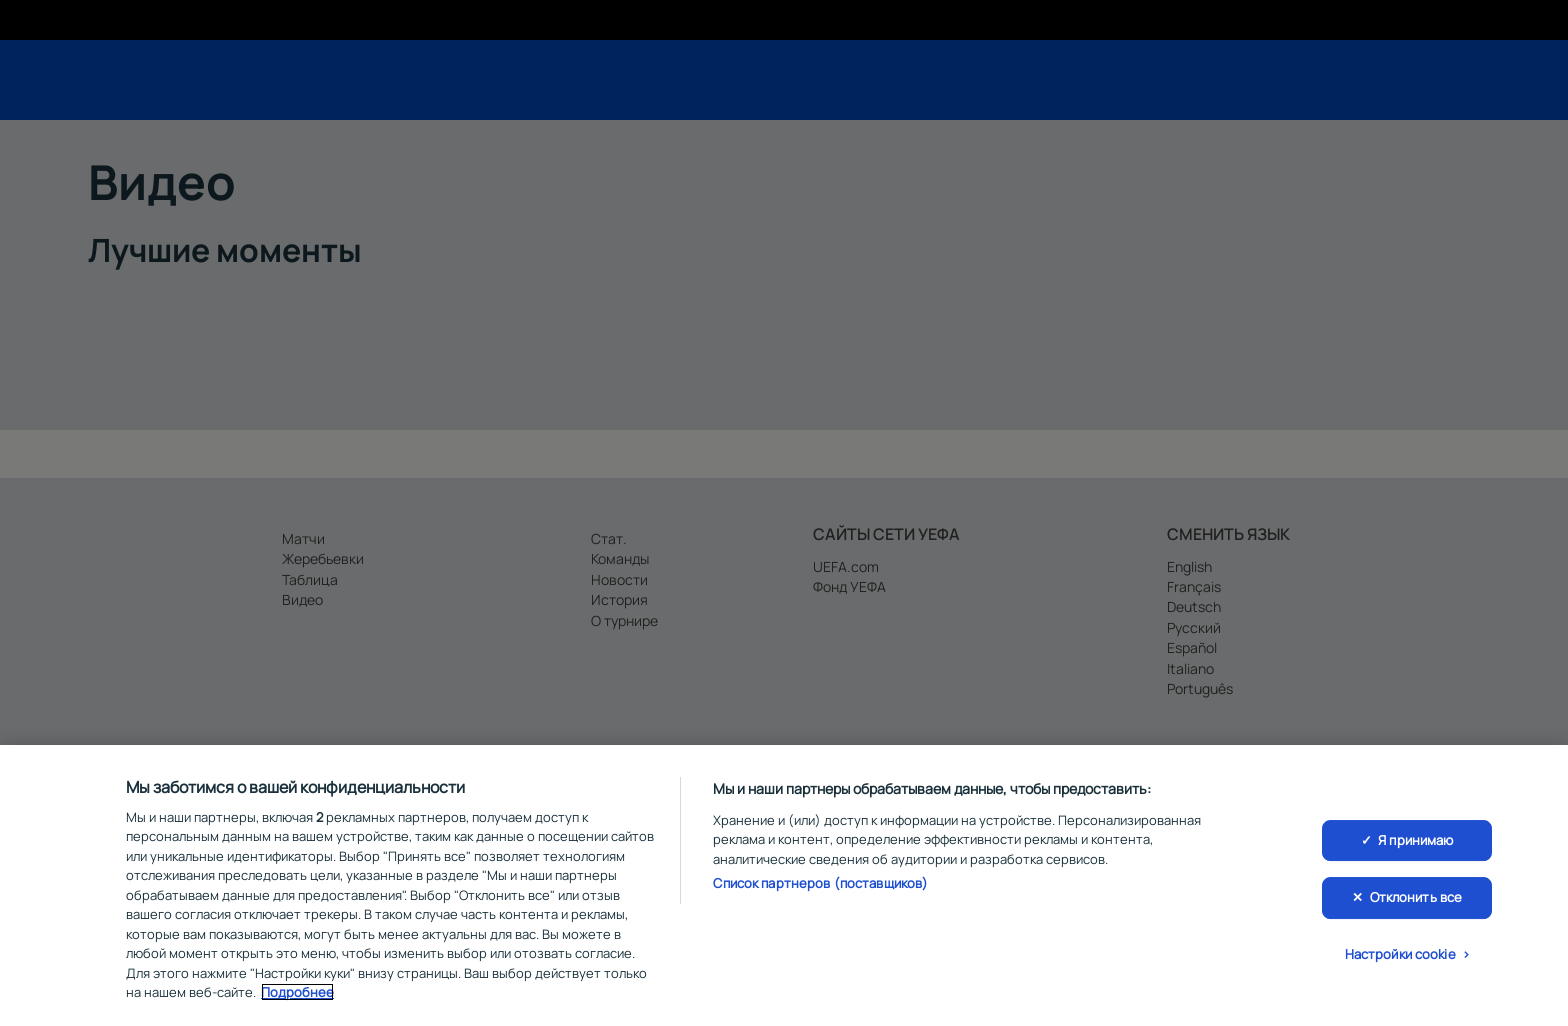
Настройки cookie (1400, 960)
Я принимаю (1415, 846)
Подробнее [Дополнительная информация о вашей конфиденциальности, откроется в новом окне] (297, 999)
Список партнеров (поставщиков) (820, 890)
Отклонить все (1416, 903)
